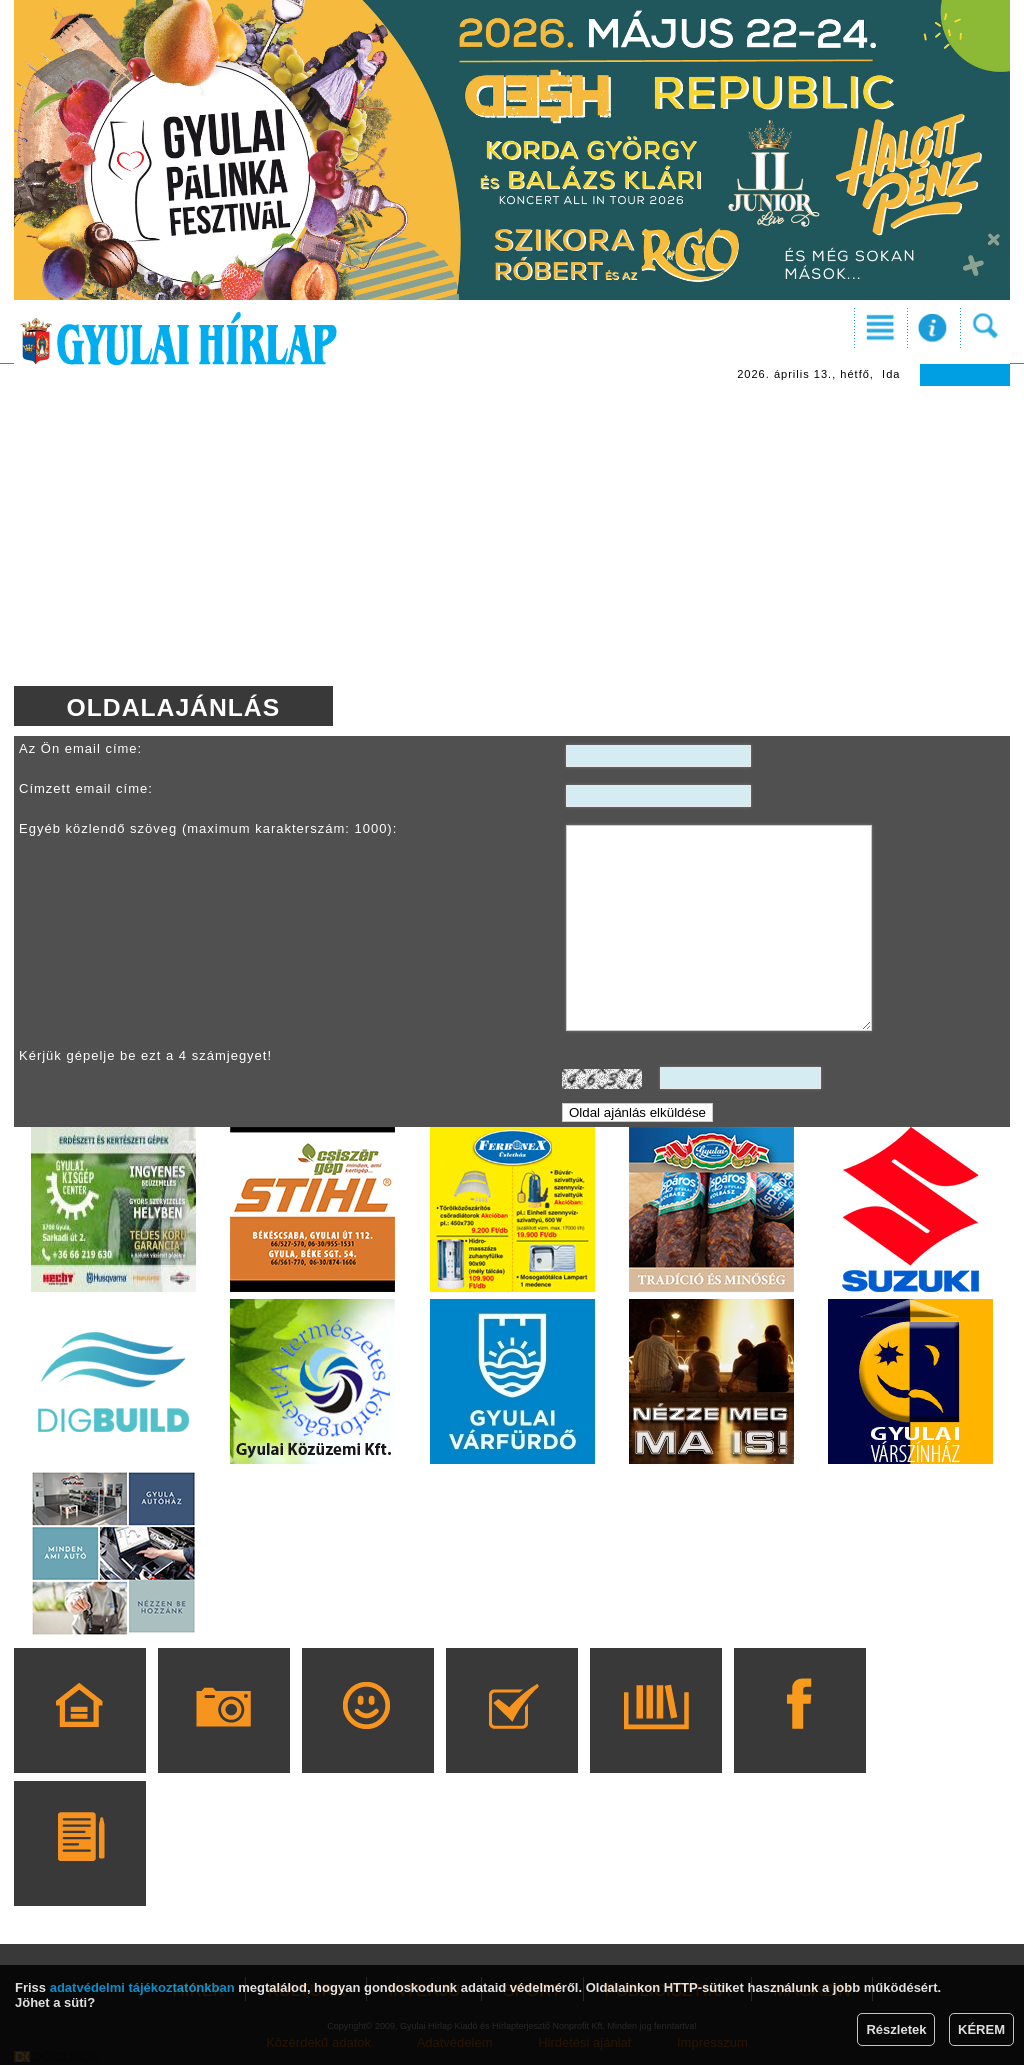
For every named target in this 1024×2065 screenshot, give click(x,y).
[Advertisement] (512, 536)
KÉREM (981, 2029)
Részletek (896, 2029)
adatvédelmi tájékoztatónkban (142, 1987)
